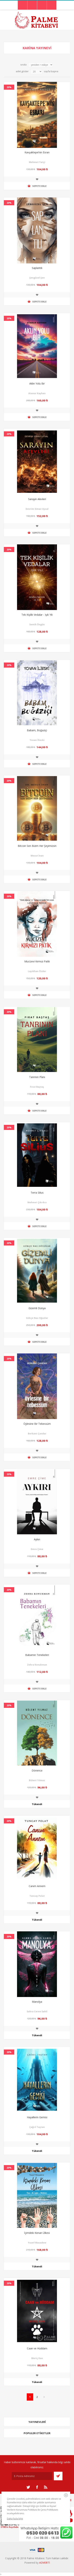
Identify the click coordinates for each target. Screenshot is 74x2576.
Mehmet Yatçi (37, 162)
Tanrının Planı (37, 1077)
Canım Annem (37, 1886)
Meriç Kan (37, 2358)
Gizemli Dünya (37, 1308)
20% (9, 87)
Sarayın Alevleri (37, 499)
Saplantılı (37, 268)
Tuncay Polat (37, 1895)
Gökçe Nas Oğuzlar (37, 1318)
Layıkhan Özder (37, 971)
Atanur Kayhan (37, 393)
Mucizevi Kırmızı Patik (37, 961)
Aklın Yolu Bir (37, 383)
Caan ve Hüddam (37, 2348)
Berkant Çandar (37, 1433)
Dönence (37, 1770)
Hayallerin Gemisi (37, 2117)
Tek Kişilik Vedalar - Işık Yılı (37, 614)
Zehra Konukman (37, 1664)
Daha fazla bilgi (15, 2518)
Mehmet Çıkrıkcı (37, 1202)
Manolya (37, 2001)
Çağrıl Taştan (37, 2127)
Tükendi (37, 1804)
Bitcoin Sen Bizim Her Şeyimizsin (37, 846)
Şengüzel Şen (37, 277)
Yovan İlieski (37, 740)
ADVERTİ (44, 2562)
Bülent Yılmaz (37, 1780)
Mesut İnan (37, 855)
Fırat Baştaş (37, 1086)
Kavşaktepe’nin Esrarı (37, 152)
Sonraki (44, 2397)
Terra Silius (37, 1192)
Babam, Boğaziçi (37, 730)
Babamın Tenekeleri (37, 1655)
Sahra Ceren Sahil (37, 2011)
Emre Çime (37, 1549)
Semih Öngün (37, 624)
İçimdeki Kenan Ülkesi (37, 2233)
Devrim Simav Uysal (37, 508)
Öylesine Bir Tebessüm (37, 1423)
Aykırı (37, 1539)
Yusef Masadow (37, 2242)
